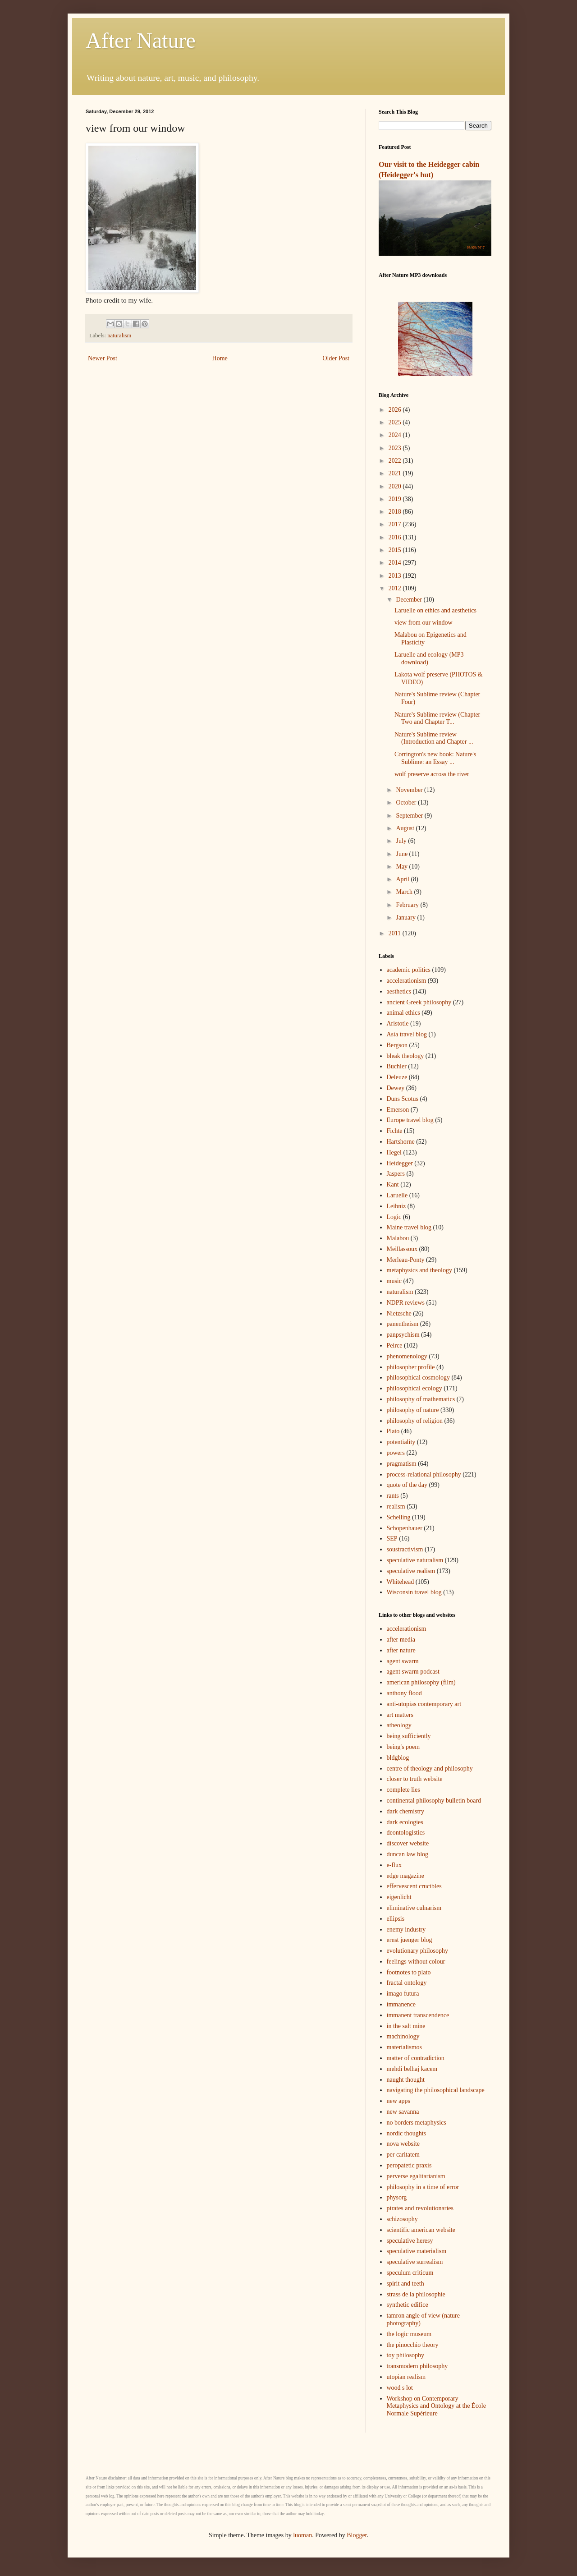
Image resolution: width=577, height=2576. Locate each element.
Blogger (356, 2535)
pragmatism (402, 1463)
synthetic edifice (407, 2304)
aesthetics (399, 991)
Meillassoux (402, 1249)
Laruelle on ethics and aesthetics (435, 610)
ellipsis (396, 1918)
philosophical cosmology (418, 1377)
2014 (396, 562)
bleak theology (405, 1056)
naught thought (406, 2079)
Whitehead (400, 1581)
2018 (396, 511)
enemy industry (406, 1929)
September (410, 815)
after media (401, 1639)
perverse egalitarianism (416, 2176)
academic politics (409, 969)
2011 (396, 933)
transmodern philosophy (417, 2366)
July (402, 840)
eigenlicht (399, 1897)
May (402, 866)
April (403, 879)
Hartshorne (401, 1141)
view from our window (423, 622)
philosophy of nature (413, 1410)
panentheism (403, 1323)
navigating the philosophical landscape (436, 2090)
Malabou (398, 1238)
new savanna (403, 2111)
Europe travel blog (410, 1120)
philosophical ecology (414, 1388)
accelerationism (406, 980)
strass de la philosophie (416, 2294)
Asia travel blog (407, 1034)
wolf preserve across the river (431, 774)
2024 (396, 435)
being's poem (403, 1746)
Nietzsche (399, 1313)
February (408, 905)
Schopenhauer (404, 1528)
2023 (396, 448)
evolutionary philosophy (418, 1950)
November (410, 790)
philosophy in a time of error (423, 2187)
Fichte (395, 1130)
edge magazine (406, 1875)
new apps (399, 2101)
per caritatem (403, 2154)
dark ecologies (405, 1822)
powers (396, 1452)
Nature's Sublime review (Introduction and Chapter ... (433, 738)
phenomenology (407, 1356)
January (406, 917)
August (406, 828)
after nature (401, 1650)
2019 (396, 499)
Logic (394, 1217)
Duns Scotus (402, 1098)
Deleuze (397, 1077)
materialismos (404, 2047)
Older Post (336, 358)
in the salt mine (406, 2026)
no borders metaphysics (416, 2122)
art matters (400, 1714)
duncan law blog (408, 1854)
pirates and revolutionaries (420, 2208)
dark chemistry (406, 1811)
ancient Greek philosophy (419, 1002)
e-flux (394, 1865)
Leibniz (396, 1206)
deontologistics (406, 1832)
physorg (397, 2197)
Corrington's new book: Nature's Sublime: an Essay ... (435, 758)
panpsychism (403, 1334)
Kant (393, 1184)
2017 (396, 524)
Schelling (399, 1517)
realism (396, 1506)
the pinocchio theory (413, 2344)
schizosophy (402, 2219)
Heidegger (400, 1163)
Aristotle (398, 1023)
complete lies (403, 1789)
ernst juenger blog (409, 1940)
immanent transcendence (418, 2015)
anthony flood (404, 1693)
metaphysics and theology (419, 1270)
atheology (399, 1725)
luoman (302, 2535)
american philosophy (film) (421, 1682)
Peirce (395, 1345)
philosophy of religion (415, 1420)
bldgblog (398, 1757)
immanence (401, 2004)
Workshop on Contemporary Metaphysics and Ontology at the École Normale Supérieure (436, 2406)
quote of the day (407, 1484)
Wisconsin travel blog (414, 1592)
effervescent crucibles (414, 1886)
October (407, 802)
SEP (392, 1538)
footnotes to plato (409, 1972)
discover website (408, 1843)
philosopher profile (411, 1367)
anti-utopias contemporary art (424, 1704)
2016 (396, 537)
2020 (396, 486)
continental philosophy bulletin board (434, 1800)
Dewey (396, 1088)
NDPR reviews (406, 1302)
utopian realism (406, 2377)
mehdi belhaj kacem (412, 2068)
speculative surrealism (415, 2262)
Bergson (397, 1045)
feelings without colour (416, 1961)
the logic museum (409, 2334)
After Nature (141, 40)
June (402, 854)
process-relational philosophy (424, 1474)
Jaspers (396, 1173)
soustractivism (405, 1549)
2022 (396, 460)
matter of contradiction (415, 2058)
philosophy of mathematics (421, 1399)
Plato (393, 1431)
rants (393, 1495)
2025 (396, 422)
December (409, 599)
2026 (396, 409)
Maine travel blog (409, 1227)
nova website (403, 2143)
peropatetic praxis (409, 2165)
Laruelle (397, 1195)
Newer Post (102, 358)
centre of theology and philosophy (430, 1768)
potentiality (401, 1442)
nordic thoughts (406, 2133)
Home (220, 358)
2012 (396, 588)
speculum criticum (410, 2272)
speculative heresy (410, 2240)
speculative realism (411, 1571)
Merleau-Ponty (406, 1259)
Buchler (397, 1066)
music (394, 1281)
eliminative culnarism (414, 1907)
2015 (396, 550)
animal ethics (403, 1012)
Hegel (394, 1152)
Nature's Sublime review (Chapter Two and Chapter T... (437, 718)
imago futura (403, 1993)
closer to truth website (415, 1779)
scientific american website (421, 2229)
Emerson (398, 1109)
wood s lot (400, 2387)
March (405, 891)
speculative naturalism (415, 1560)
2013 (396, 575)
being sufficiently (409, 1736)
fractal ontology (407, 1982)
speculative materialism (417, 2251)
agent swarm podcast (413, 1671)
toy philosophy (406, 2355)
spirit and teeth (405, 2283)
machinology (403, 2036)
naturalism (119, 335)
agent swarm (403, 1661)
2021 (396, 473)
